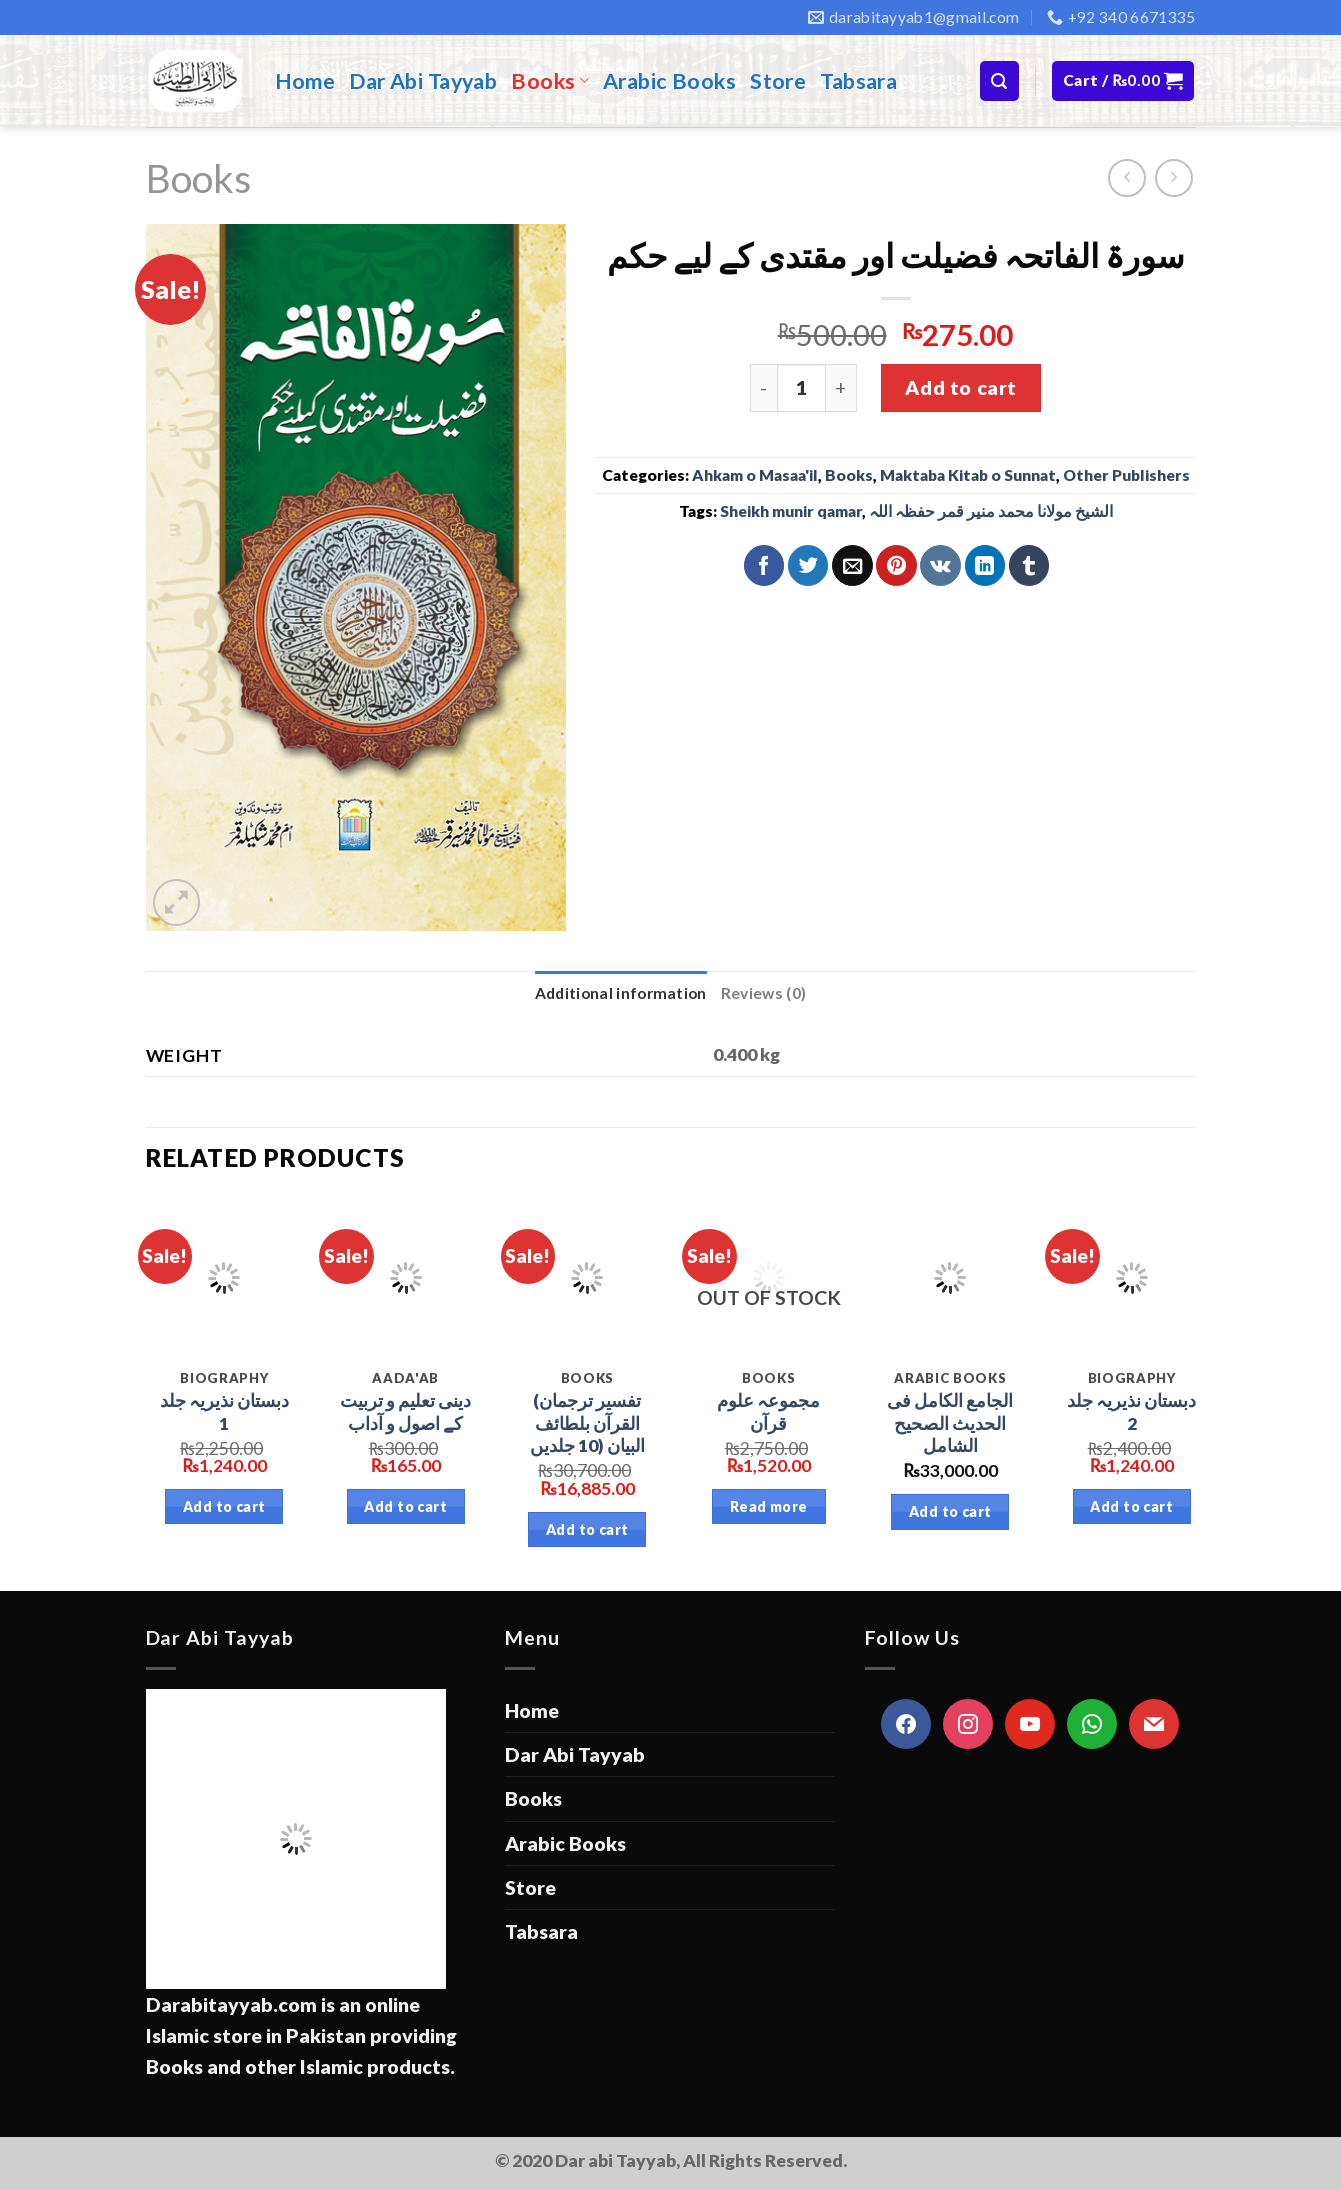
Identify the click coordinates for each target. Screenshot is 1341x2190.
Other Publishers (1126, 475)
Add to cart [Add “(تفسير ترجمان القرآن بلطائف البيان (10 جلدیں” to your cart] (587, 1529)
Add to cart (960, 387)
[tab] (621, 993)
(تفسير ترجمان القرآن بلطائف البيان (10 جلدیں (587, 1423)
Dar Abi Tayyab (423, 81)
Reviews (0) (763, 993)
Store (778, 81)
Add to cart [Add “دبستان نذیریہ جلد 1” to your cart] (224, 1506)
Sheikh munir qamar (791, 511)
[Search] (999, 80)
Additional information (621, 993)
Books (550, 81)
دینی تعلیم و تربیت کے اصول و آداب (405, 1412)
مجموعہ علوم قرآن (768, 1412)
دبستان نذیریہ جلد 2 (1131, 1412)
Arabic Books (669, 81)
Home (305, 81)
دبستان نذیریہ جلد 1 (224, 1412)
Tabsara (858, 81)
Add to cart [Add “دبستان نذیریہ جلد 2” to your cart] (1131, 1506)
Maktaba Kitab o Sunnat (968, 475)
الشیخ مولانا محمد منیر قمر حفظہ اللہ (991, 511)
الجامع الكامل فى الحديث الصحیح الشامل (950, 1423)
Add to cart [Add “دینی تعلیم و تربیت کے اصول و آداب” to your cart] (405, 1506)
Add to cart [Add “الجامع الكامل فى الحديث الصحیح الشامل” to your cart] (950, 1511)
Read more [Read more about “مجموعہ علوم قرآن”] (769, 1506)
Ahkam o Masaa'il (755, 475)
